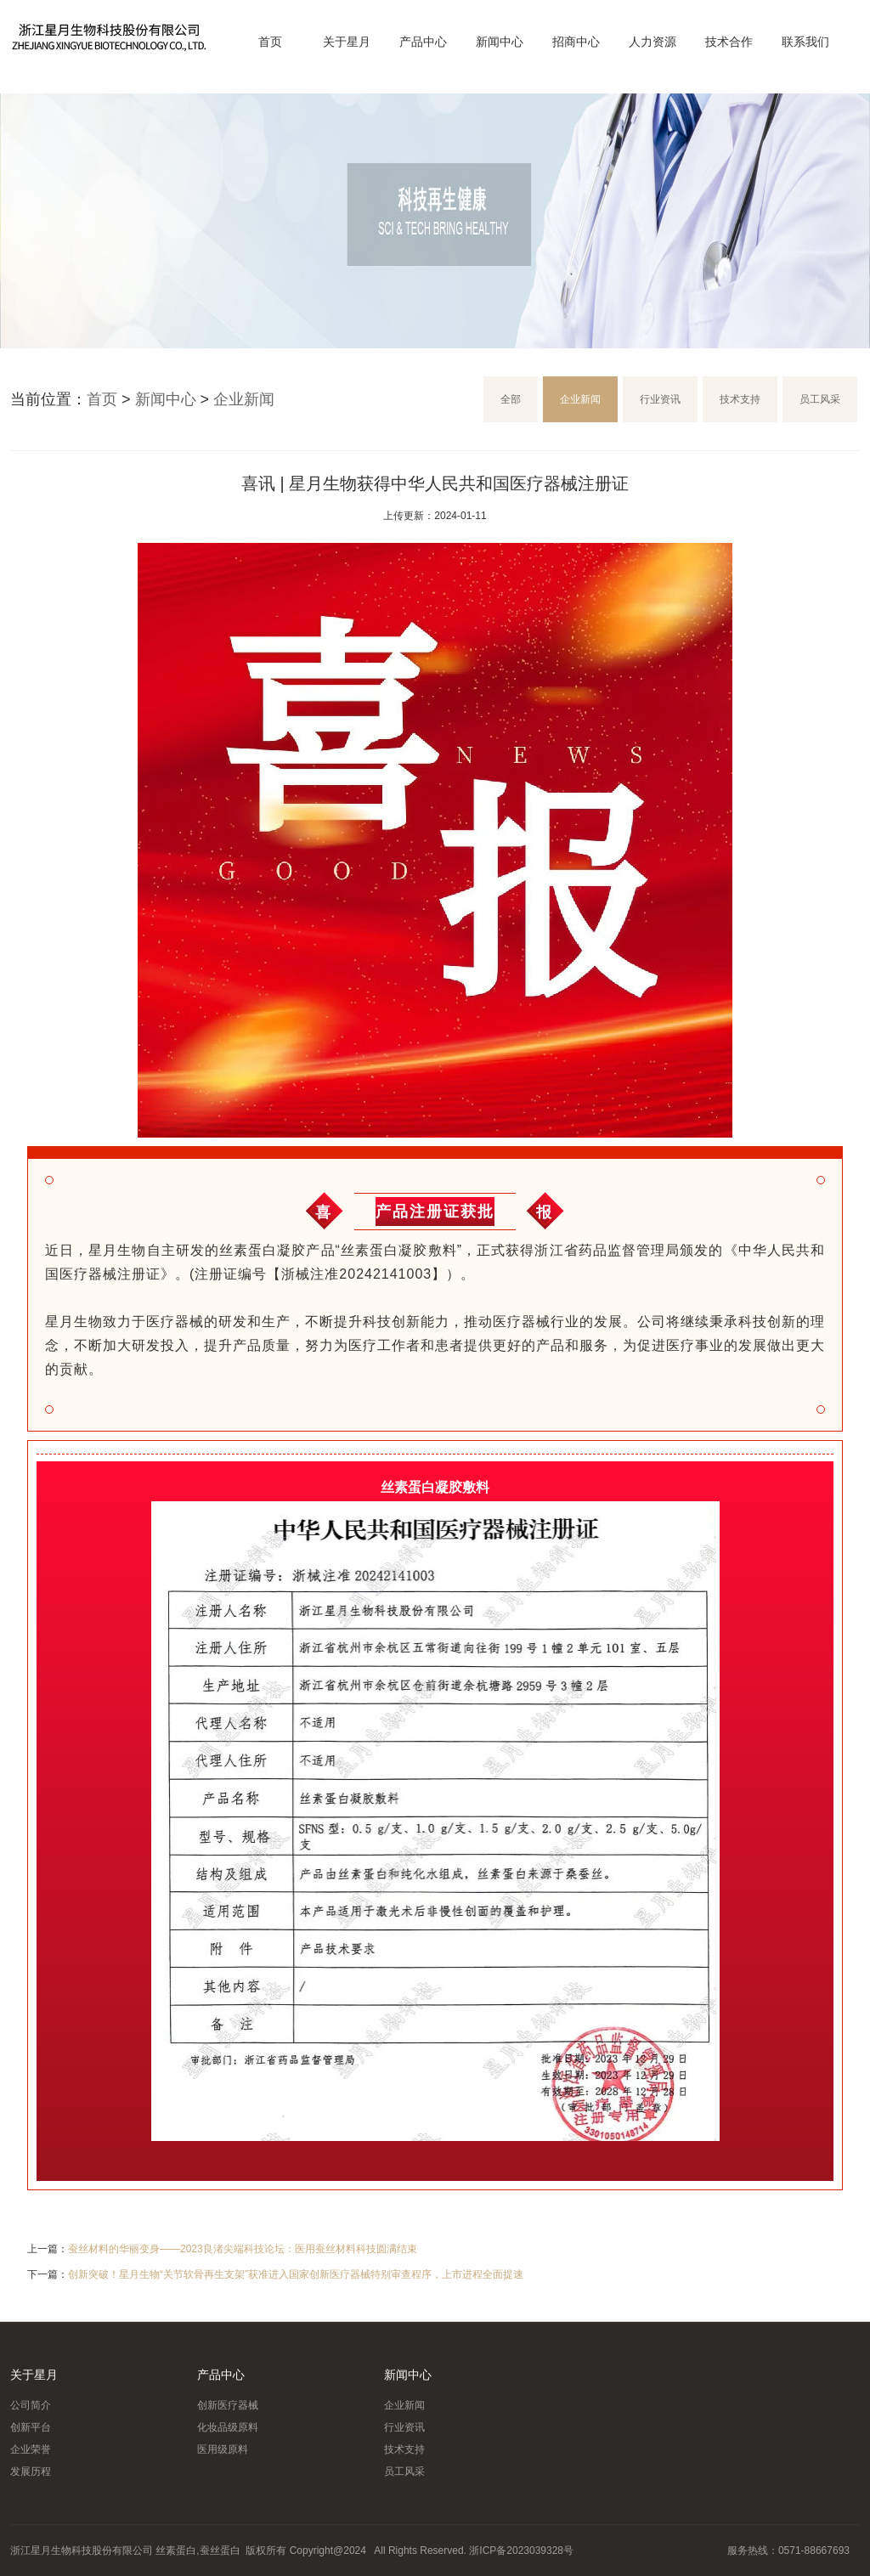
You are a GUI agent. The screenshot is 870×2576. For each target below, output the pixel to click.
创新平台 (30, 2427)
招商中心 (576, 41)
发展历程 (30, 2471)
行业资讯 (660, 399)
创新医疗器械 (227, 2405)
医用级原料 (222, 2449)
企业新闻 (243, 399)
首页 (270, 41)
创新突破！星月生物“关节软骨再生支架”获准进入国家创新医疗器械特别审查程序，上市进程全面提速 (295, 2274)
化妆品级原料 (227, 2427)
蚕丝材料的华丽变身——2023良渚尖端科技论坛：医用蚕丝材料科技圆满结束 (242, 2249)
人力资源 (652, 41)
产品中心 (423, 41)
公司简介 (30, 2405)
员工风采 (819, 399)
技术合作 (729, 41)
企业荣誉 (30, 2449)
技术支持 (740, 399)
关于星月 (346, 41)
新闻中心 (499, 41)
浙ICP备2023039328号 (521, 2550)
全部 (510, 399)
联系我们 (805, 41)
